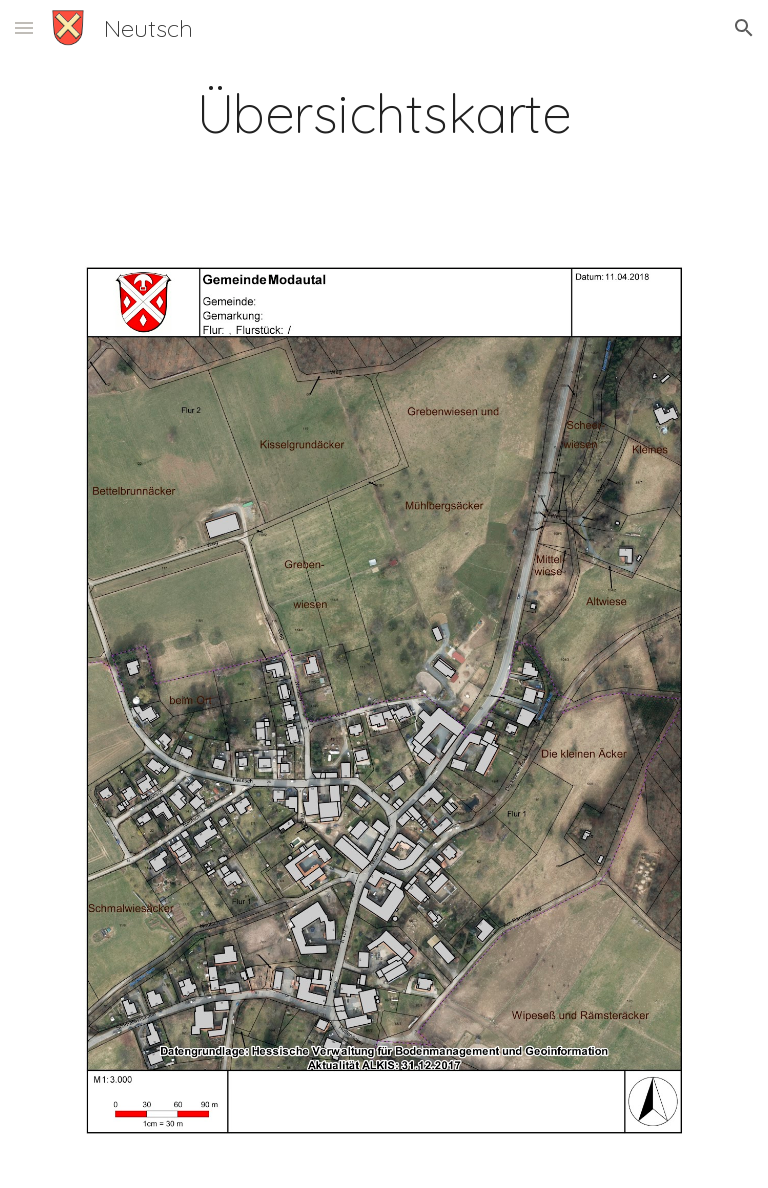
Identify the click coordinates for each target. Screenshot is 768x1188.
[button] (24, 27)
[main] (383, 113)
